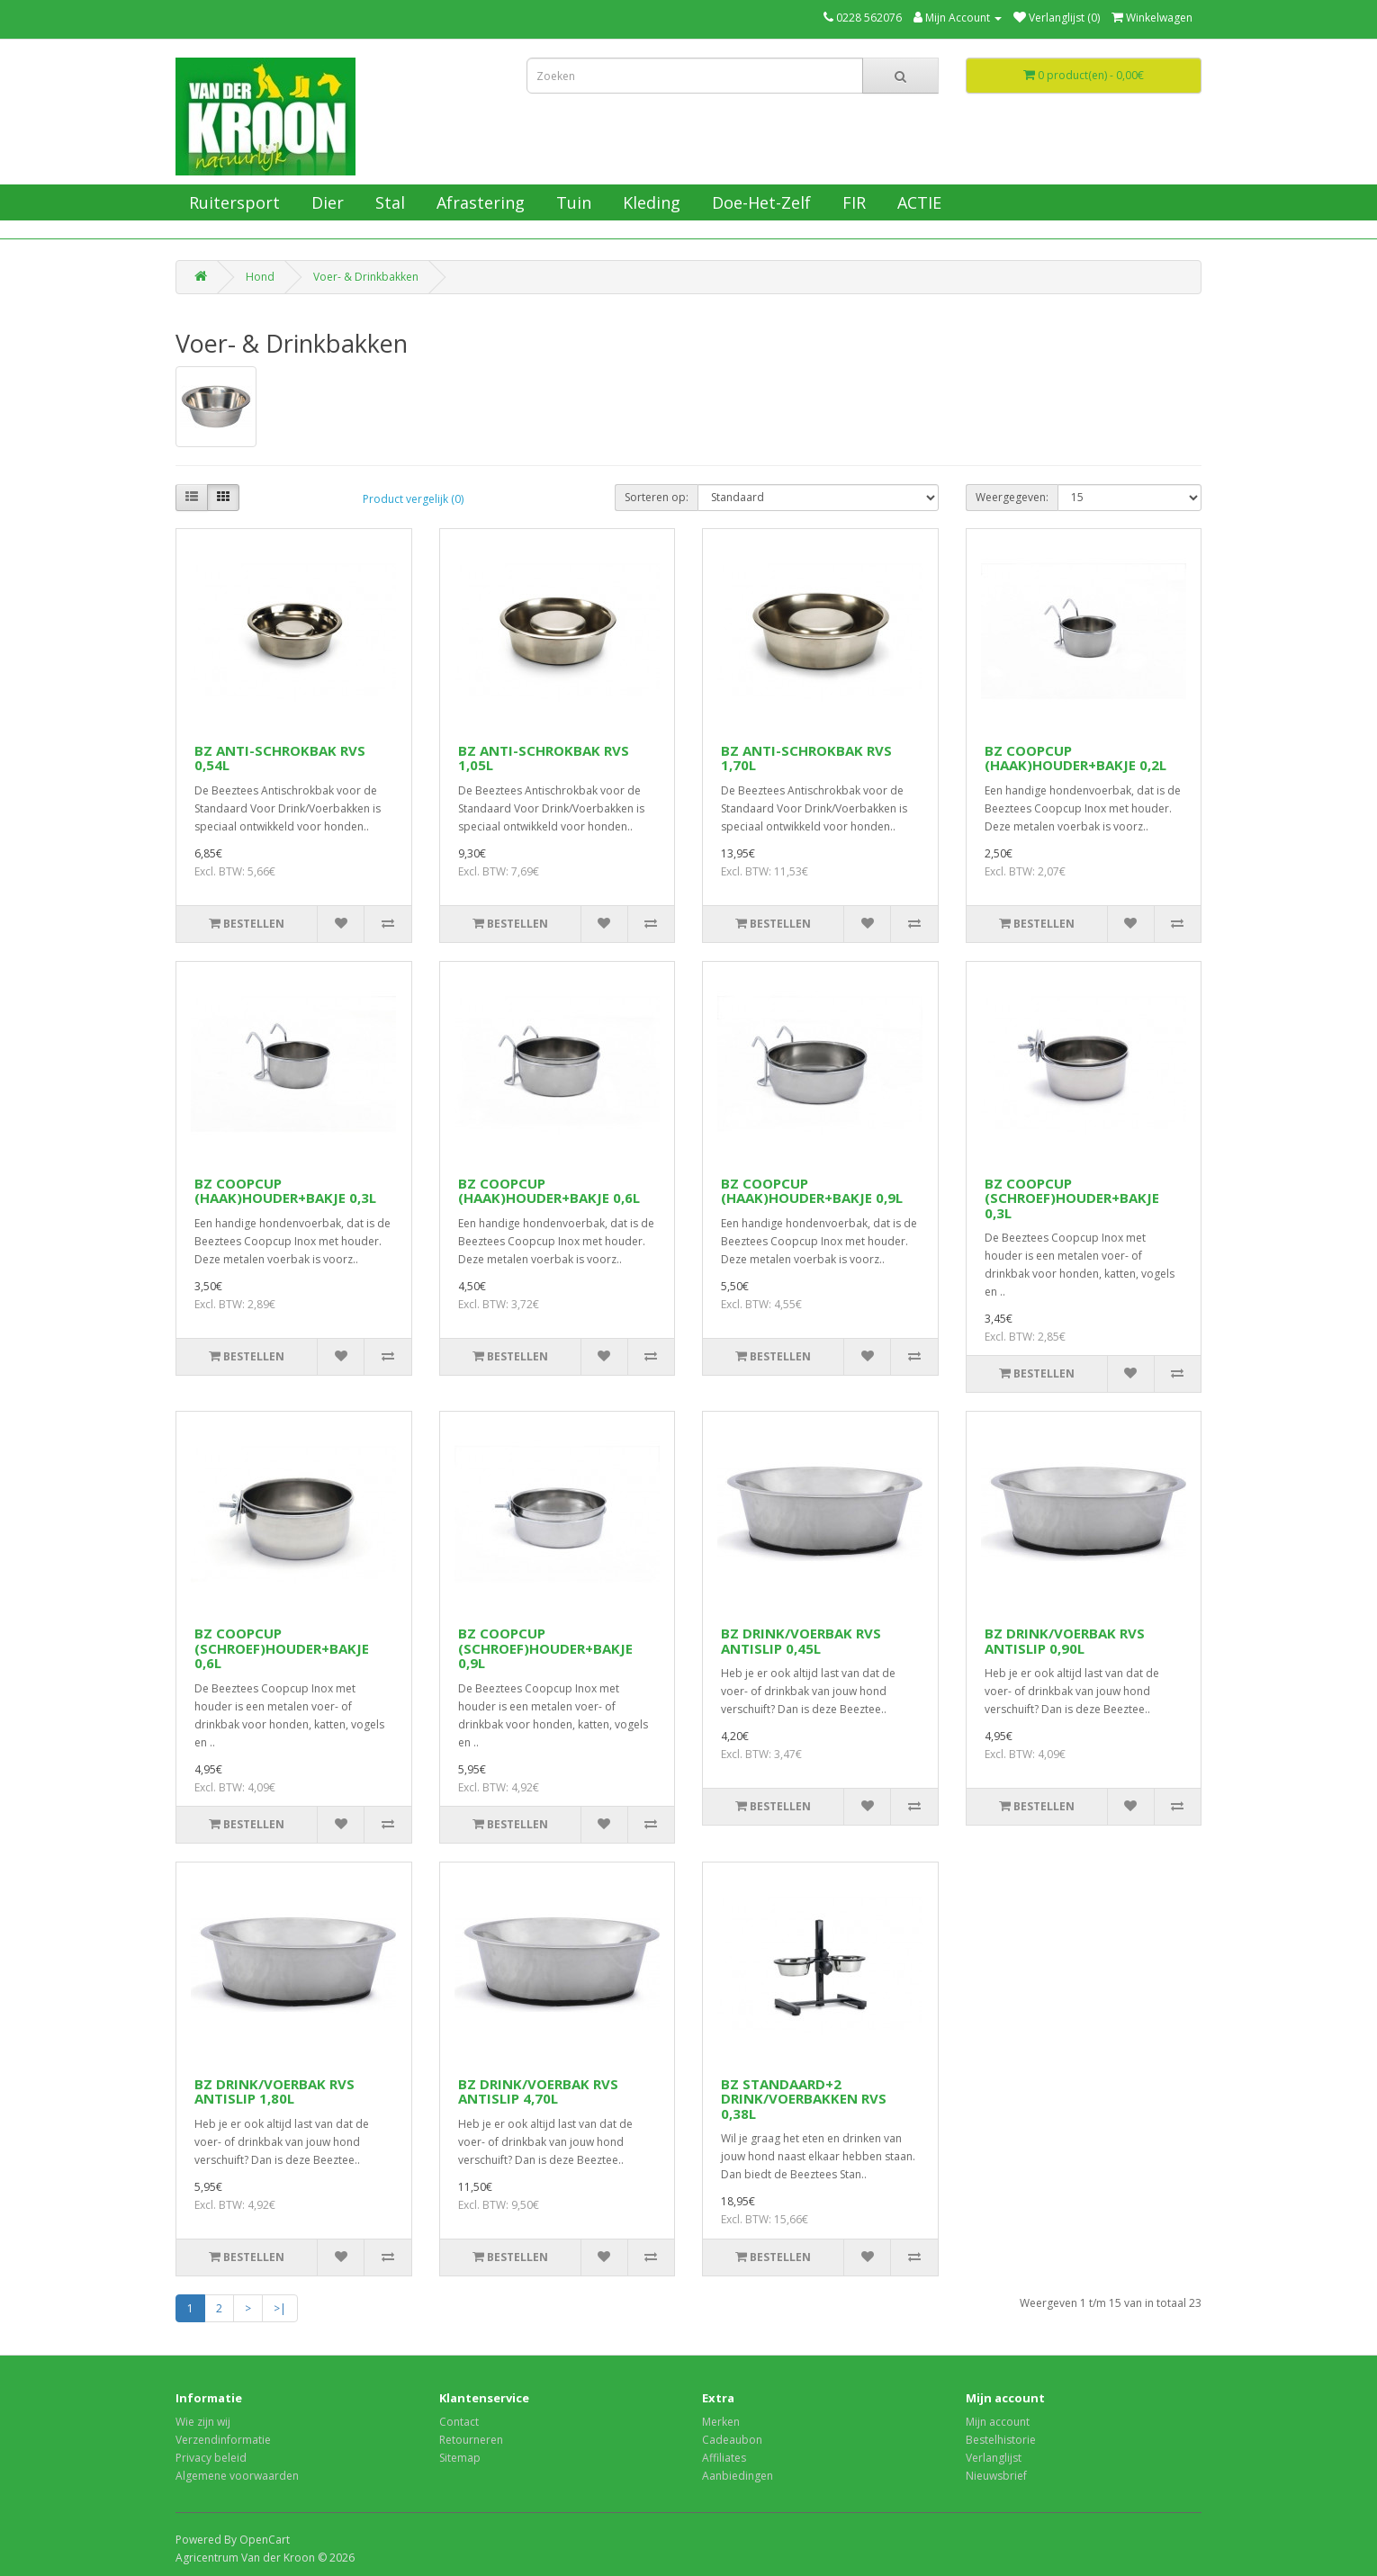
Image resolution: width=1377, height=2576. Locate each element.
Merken (721, 2421)
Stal (388, 202)
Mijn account (998, 2421)
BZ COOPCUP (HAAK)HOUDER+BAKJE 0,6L (549, 1190)
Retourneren (471, 2439)
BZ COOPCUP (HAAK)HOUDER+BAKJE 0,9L (812, 1190)
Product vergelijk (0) (413, 499)
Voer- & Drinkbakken (365, 276)
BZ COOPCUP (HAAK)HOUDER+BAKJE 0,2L (1075, 758)
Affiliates (724, 2457)
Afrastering (478, 202)
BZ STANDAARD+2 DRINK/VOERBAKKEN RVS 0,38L (803, 2099)
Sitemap (460, 2457)
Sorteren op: (656, 497)
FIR (852, 202)
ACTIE (917, 202)
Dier (325, 202)
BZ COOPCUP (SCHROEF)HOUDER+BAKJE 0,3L (1072, 1198)
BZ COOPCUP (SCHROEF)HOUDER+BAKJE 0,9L (545, 1648)
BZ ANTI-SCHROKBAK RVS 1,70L (806, 758)
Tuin (571, 202)
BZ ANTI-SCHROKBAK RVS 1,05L (543, 758)
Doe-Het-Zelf (759, 202)
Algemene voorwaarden (237, 2475)
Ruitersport (232, 202)
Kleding (649, 202)
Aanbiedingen (737, 2475)
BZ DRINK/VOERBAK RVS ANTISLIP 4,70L (538, 2091)
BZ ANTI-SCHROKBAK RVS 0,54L (279, 758)
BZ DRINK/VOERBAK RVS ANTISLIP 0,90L (1065, 1640)
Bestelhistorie (1001, 2439)
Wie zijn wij (203, 2421)
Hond (260, 276)
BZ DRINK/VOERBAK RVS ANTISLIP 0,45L (801, 1640)
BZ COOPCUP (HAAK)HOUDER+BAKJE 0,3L (285, 1190)
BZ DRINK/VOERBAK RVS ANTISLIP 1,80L (274, 2091)
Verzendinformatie (223, 2439)
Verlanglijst (994, 2457)
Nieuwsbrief (996, 2475)
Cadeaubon (732, 2439)
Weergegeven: (1012, 497)
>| (280, 2308)
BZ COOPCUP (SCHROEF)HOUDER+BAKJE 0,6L (281, 1648)
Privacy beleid (211, 2457)
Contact (459, 2421)
